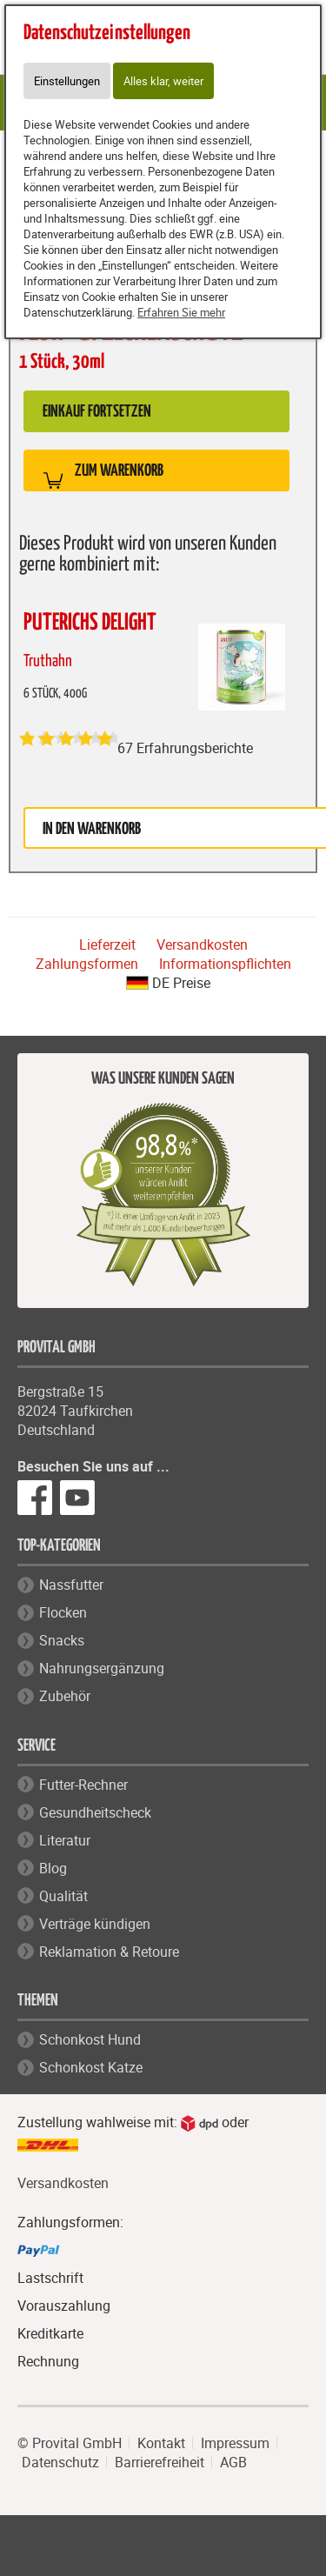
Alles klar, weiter (163, 81)
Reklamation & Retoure (109, 1951)
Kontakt (161, 2443)
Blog (53, 1868)
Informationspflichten (225, 963)
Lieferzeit (107, 944)
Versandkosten (202, 944)
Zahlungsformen (87, 963)
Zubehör (64, 1695)
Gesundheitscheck (95, 1812)
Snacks (61, 1640)
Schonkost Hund (90, 2039)
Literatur (64, 1840)
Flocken (63, 1612)
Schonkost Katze (91, 2067)
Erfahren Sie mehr (181, 312)
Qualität (63, 1895)
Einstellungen (67, 81)
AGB (233, 2462)
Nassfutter (71, 1584)
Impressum (235, 2443)
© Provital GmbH (69, 2443)
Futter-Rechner (83, 1784)
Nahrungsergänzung (101, 1668)
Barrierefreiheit (159, 2462)
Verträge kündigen (94, 1923)
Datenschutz (60, 2462)
